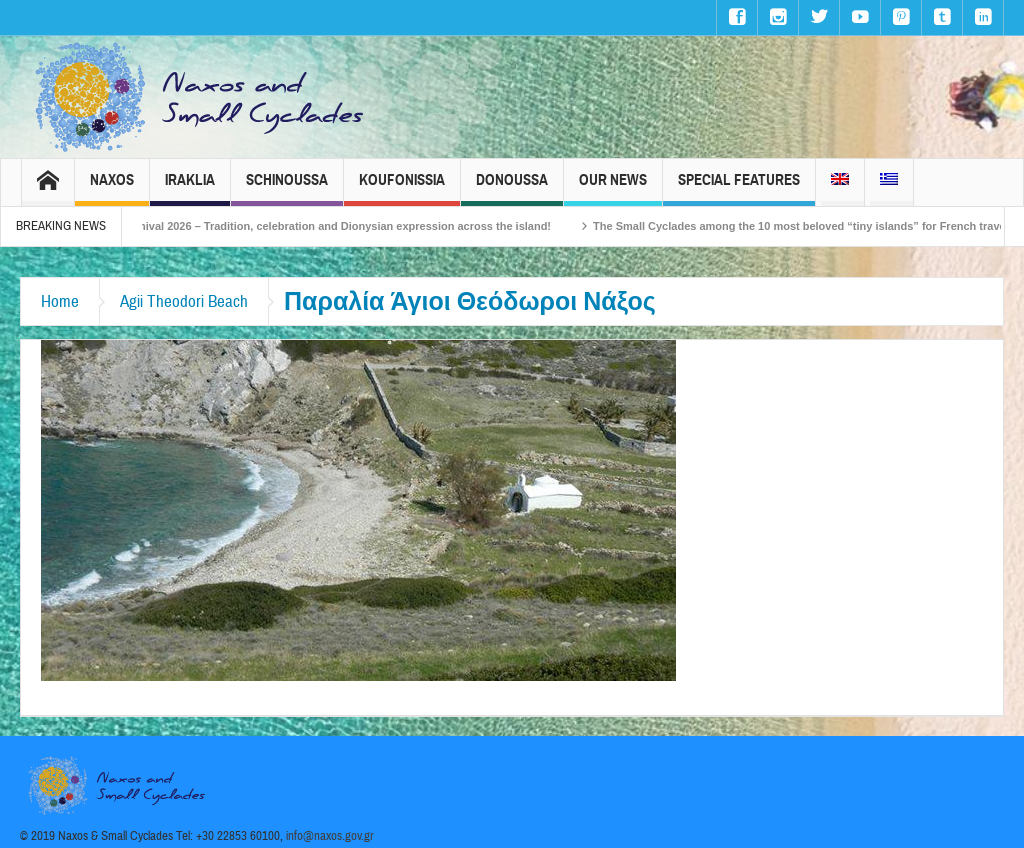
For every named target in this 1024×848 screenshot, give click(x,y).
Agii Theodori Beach (184, 301)
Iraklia (190, 188)
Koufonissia (402, 188)
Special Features (739, 188)
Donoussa (512, 188)
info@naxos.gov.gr (330, 836)
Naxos (112, 188)
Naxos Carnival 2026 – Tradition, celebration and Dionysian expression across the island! (333, 226)
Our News (613, 188)
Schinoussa (287, 188)
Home (60, 301)
